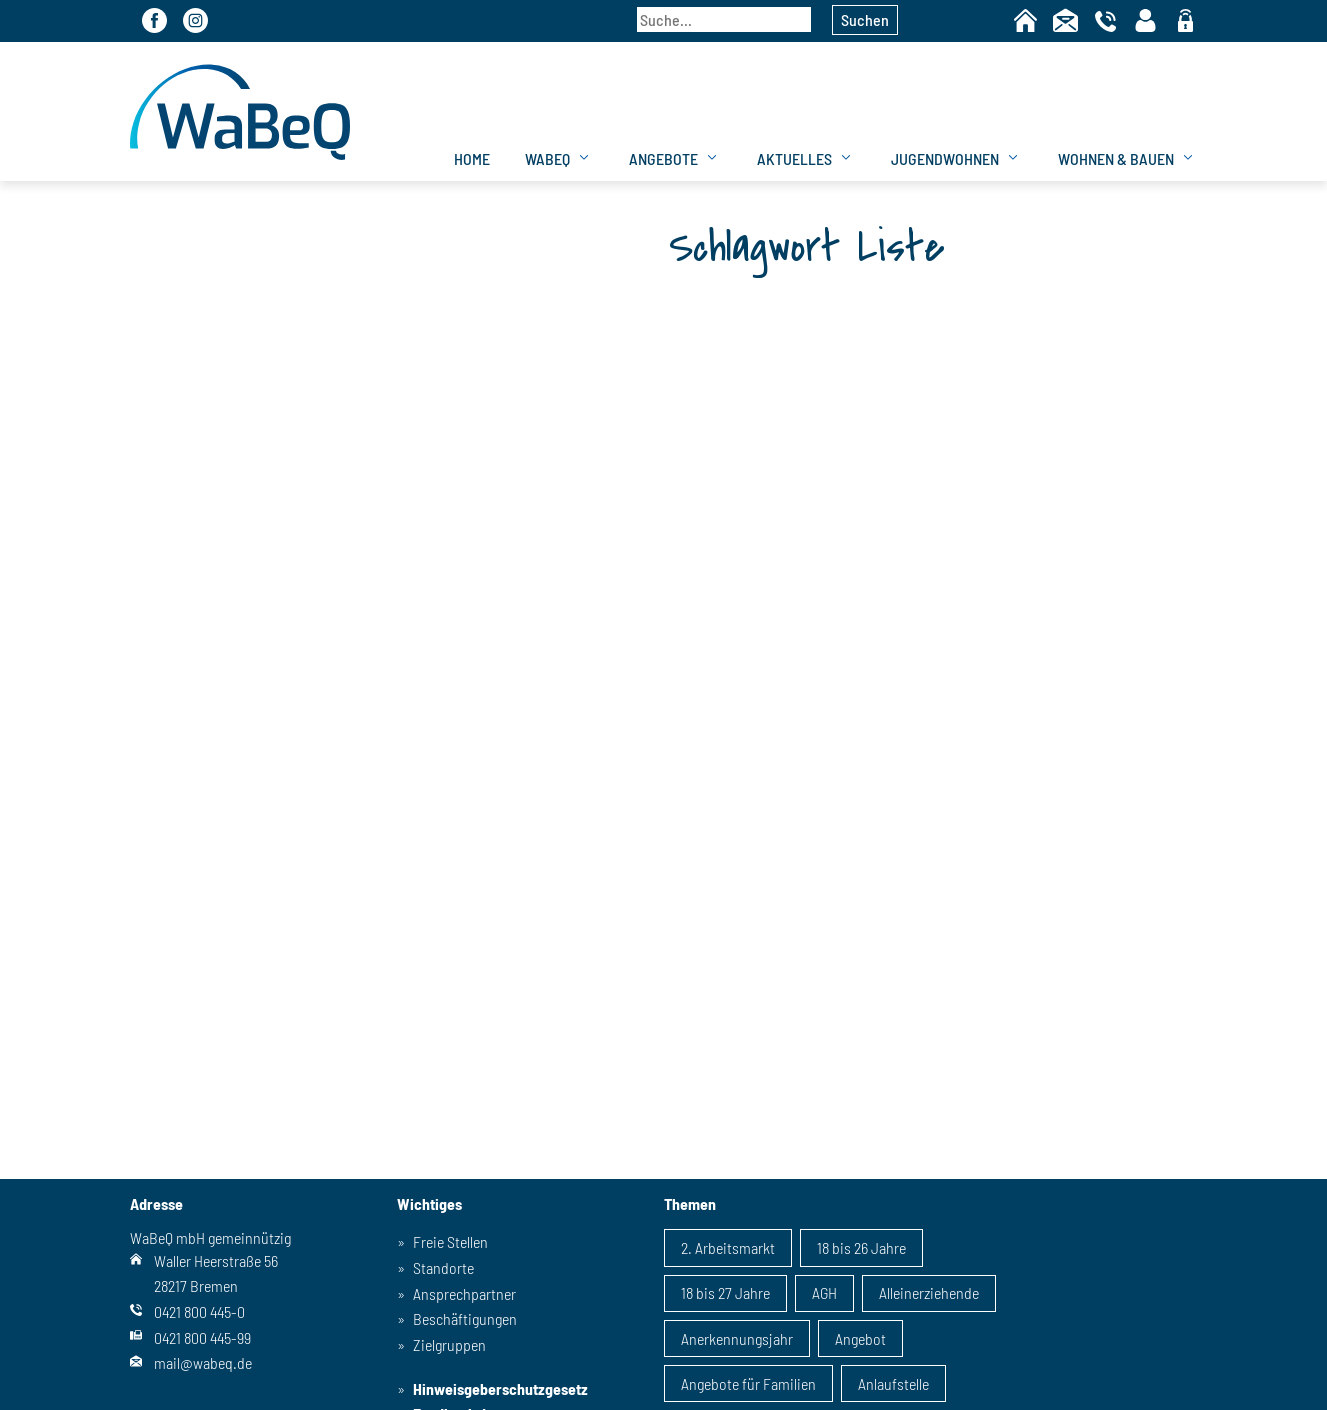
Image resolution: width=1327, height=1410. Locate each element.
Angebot (860, 1338)
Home (1025, 20)
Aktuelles (794, 158)
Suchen (865, 19)
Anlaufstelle (893, 1383)
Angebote (663, 158)
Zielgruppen (449, 1344)
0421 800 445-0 (199, 1311)
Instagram (195, 20)
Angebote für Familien (748, 1383)
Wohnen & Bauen (1116, 158)
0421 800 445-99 (202, 1337)
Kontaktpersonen (1145, 20)
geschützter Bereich (1185, 22)
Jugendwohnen (945, 158)
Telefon (1105, 20)
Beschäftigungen (465, 1318)
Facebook (154, 20)
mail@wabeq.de (203, 1362)
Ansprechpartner (464, 1293)
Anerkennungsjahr (737, 1338)
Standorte (443, 1267)
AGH (824, 1292)
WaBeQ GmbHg (240, 111)
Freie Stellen (450, 1241)
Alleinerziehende (929, 1292)
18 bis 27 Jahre (725, 1292)
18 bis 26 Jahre (861, 1247)
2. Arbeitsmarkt (728, 1247)
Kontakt (1065, 20)
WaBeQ (547, 158)
